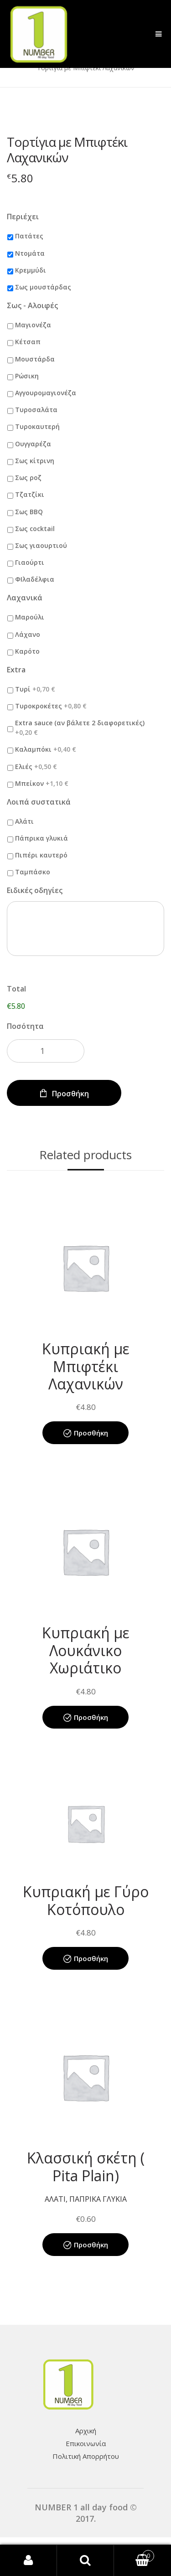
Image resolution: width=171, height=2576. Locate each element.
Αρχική (85, 2430)
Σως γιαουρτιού (41, 545)
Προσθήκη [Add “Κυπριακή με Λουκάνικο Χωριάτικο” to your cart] (91, 1717)
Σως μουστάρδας (43, 287)
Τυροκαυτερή (37, 426)
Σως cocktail (35, 528)
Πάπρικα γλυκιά (41, 838)
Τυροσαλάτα (36, 409)
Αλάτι (24, 821)
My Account (28, 2560)
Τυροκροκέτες (51, 706)
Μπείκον (41, 783)
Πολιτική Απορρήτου (85, 2456)
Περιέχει (23, 217)
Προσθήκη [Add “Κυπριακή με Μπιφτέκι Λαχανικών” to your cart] (91, 1432)
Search (85, 2560)
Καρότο (27, 651)
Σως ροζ (28, 477)
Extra (16, 670)
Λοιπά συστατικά (39, 802)
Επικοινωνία (86, 2443)
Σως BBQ (29, 511)
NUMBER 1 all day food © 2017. (86, 2513)
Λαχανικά (24, 598)
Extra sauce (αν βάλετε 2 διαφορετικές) (80, 727)
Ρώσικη (27, 376)
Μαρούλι (29, 617)
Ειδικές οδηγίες (34, 890)
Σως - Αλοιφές (32, 305)
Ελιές (36, 766)
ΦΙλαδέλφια (34, 579)
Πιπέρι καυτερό (41, 855)
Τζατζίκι (29, 494)
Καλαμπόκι (45, 749)
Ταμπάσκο (32, 871)
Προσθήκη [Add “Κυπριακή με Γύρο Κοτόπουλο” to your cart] (91, 1958)
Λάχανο (27, 634)
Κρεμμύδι (30, 270)
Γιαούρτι (29, 562)
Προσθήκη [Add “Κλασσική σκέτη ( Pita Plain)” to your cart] (91, 2244)
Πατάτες (29, 236)
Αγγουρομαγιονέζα (45, 392)
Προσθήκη (70, 1094)
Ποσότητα (25, 1026)
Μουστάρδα (35, 359)
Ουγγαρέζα (33, 443)
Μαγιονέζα (33, 324)
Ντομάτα (30, 253)
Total (16, 989)
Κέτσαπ (28, 341)
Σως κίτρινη (34, 460)
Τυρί (35, 689)
